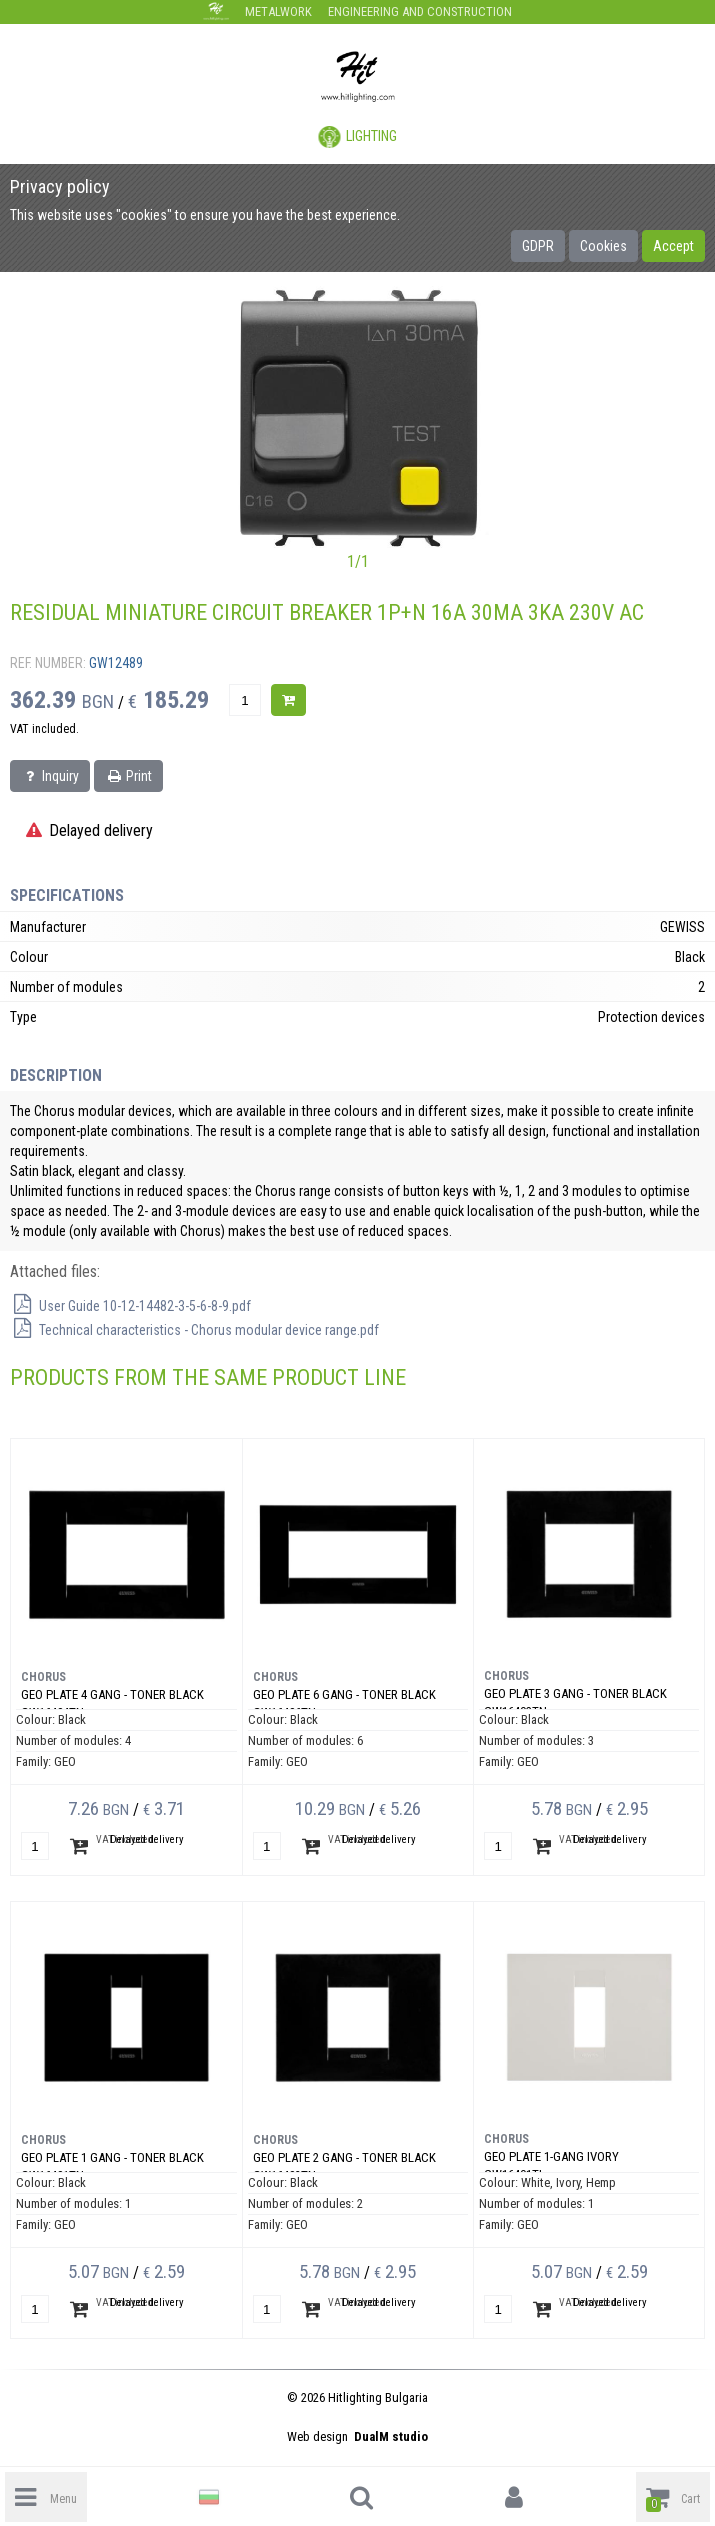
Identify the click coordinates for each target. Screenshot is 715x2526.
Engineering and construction (420, 11)
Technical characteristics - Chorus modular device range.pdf (194, 1330)
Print (128, 776)
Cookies (603, 246)
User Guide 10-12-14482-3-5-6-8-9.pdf (130, 1306)
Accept (673, 246)
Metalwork (278, 11)
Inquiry (50, 776)
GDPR (538, 246)
